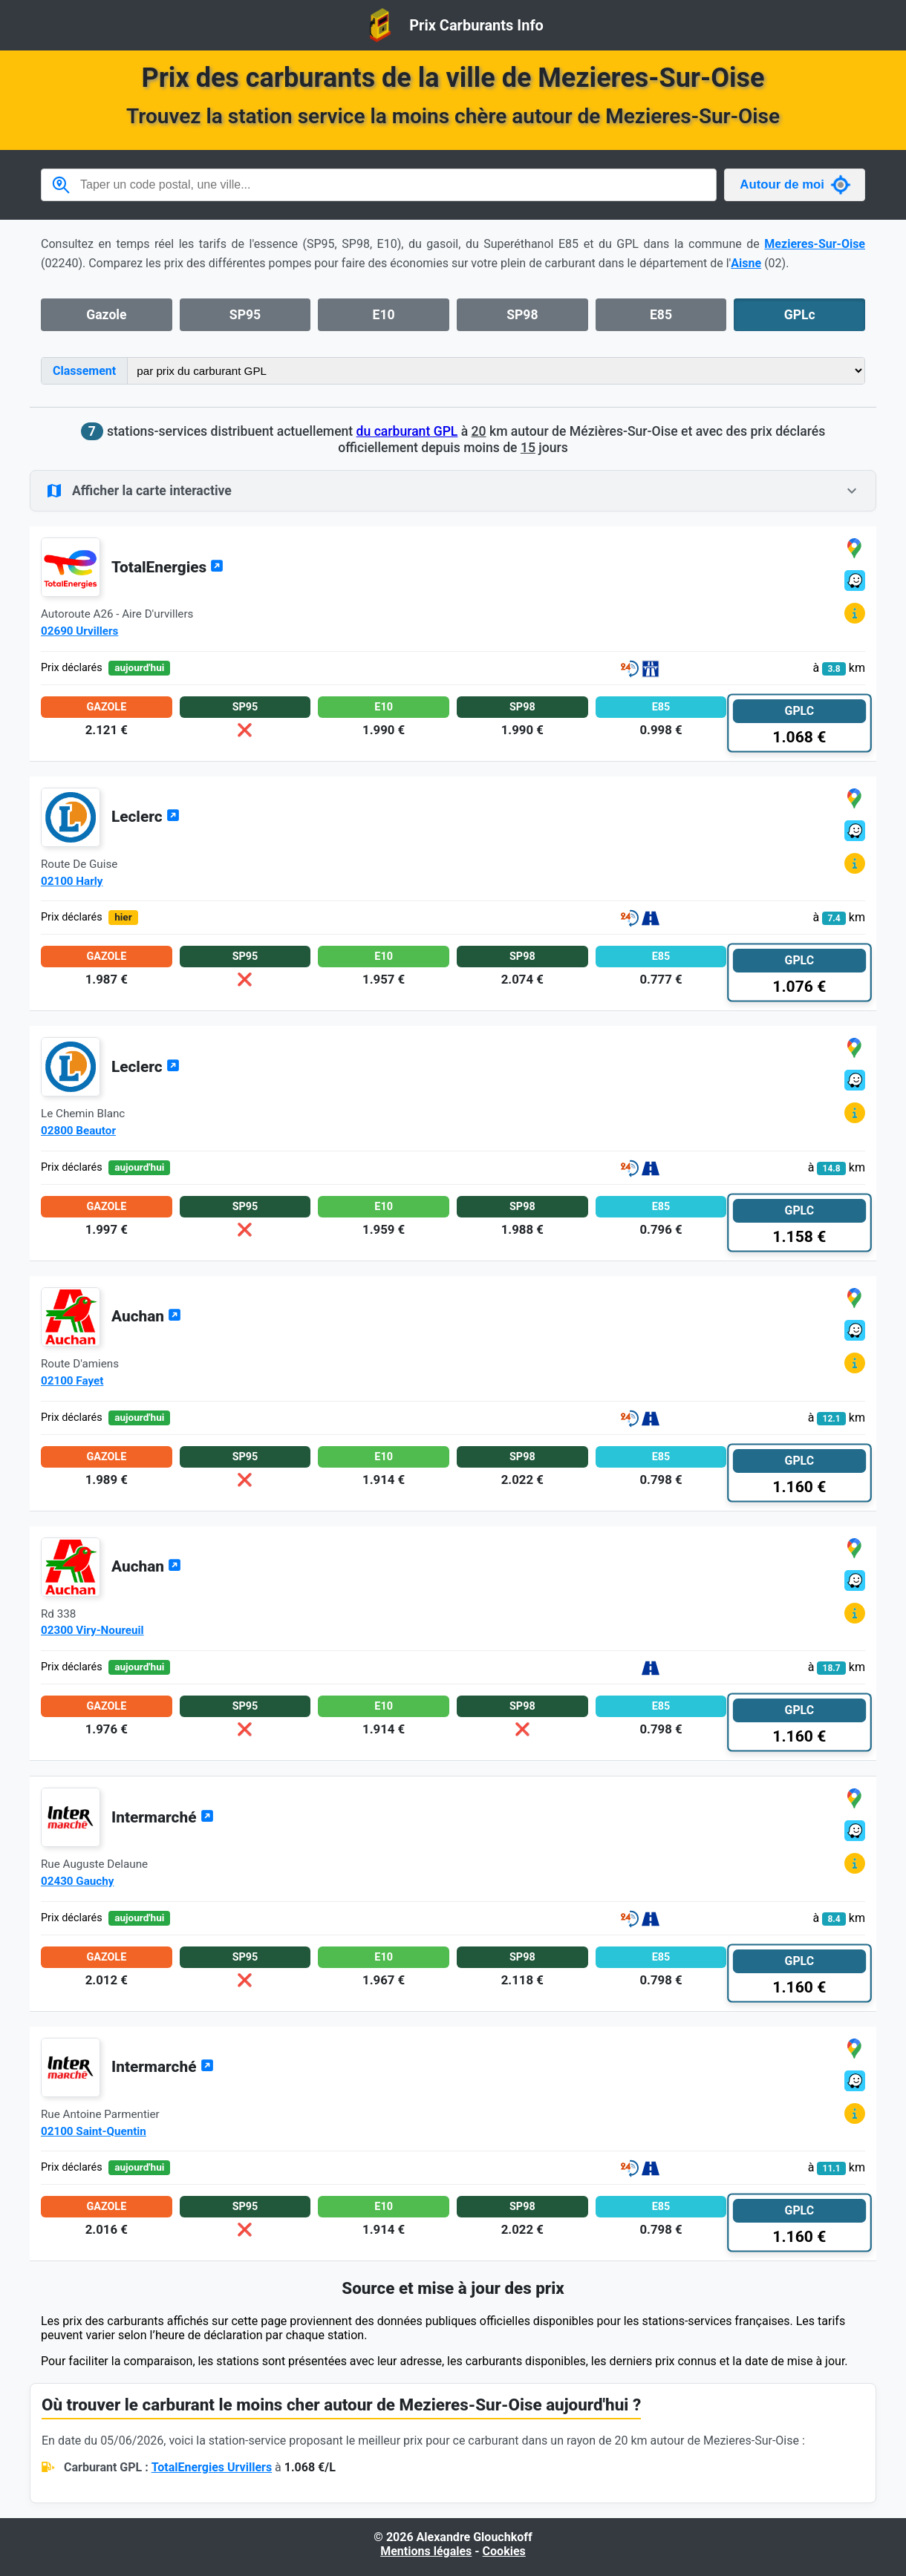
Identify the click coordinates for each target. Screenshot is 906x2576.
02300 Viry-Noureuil (92, 1630)
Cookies (504, 2551)
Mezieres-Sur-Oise (814, 244)
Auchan (146, 1316)
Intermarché (162, 1817)
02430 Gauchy (77, 1881)
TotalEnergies (167, 567)
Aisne (746, 263)
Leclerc (145, 817)
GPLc (799, 314)
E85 (661, 314)
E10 (384, 314)
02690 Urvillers (79, 631)
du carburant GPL (407, 431)
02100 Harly (71, 881)
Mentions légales (426, 2551)
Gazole (106, 314)
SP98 (522, 314)
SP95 (245, 314)
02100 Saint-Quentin (93, 2131)
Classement (84, 371)
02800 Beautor (78, 1130)
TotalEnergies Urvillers (211, 2467)
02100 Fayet (72, 1380)
